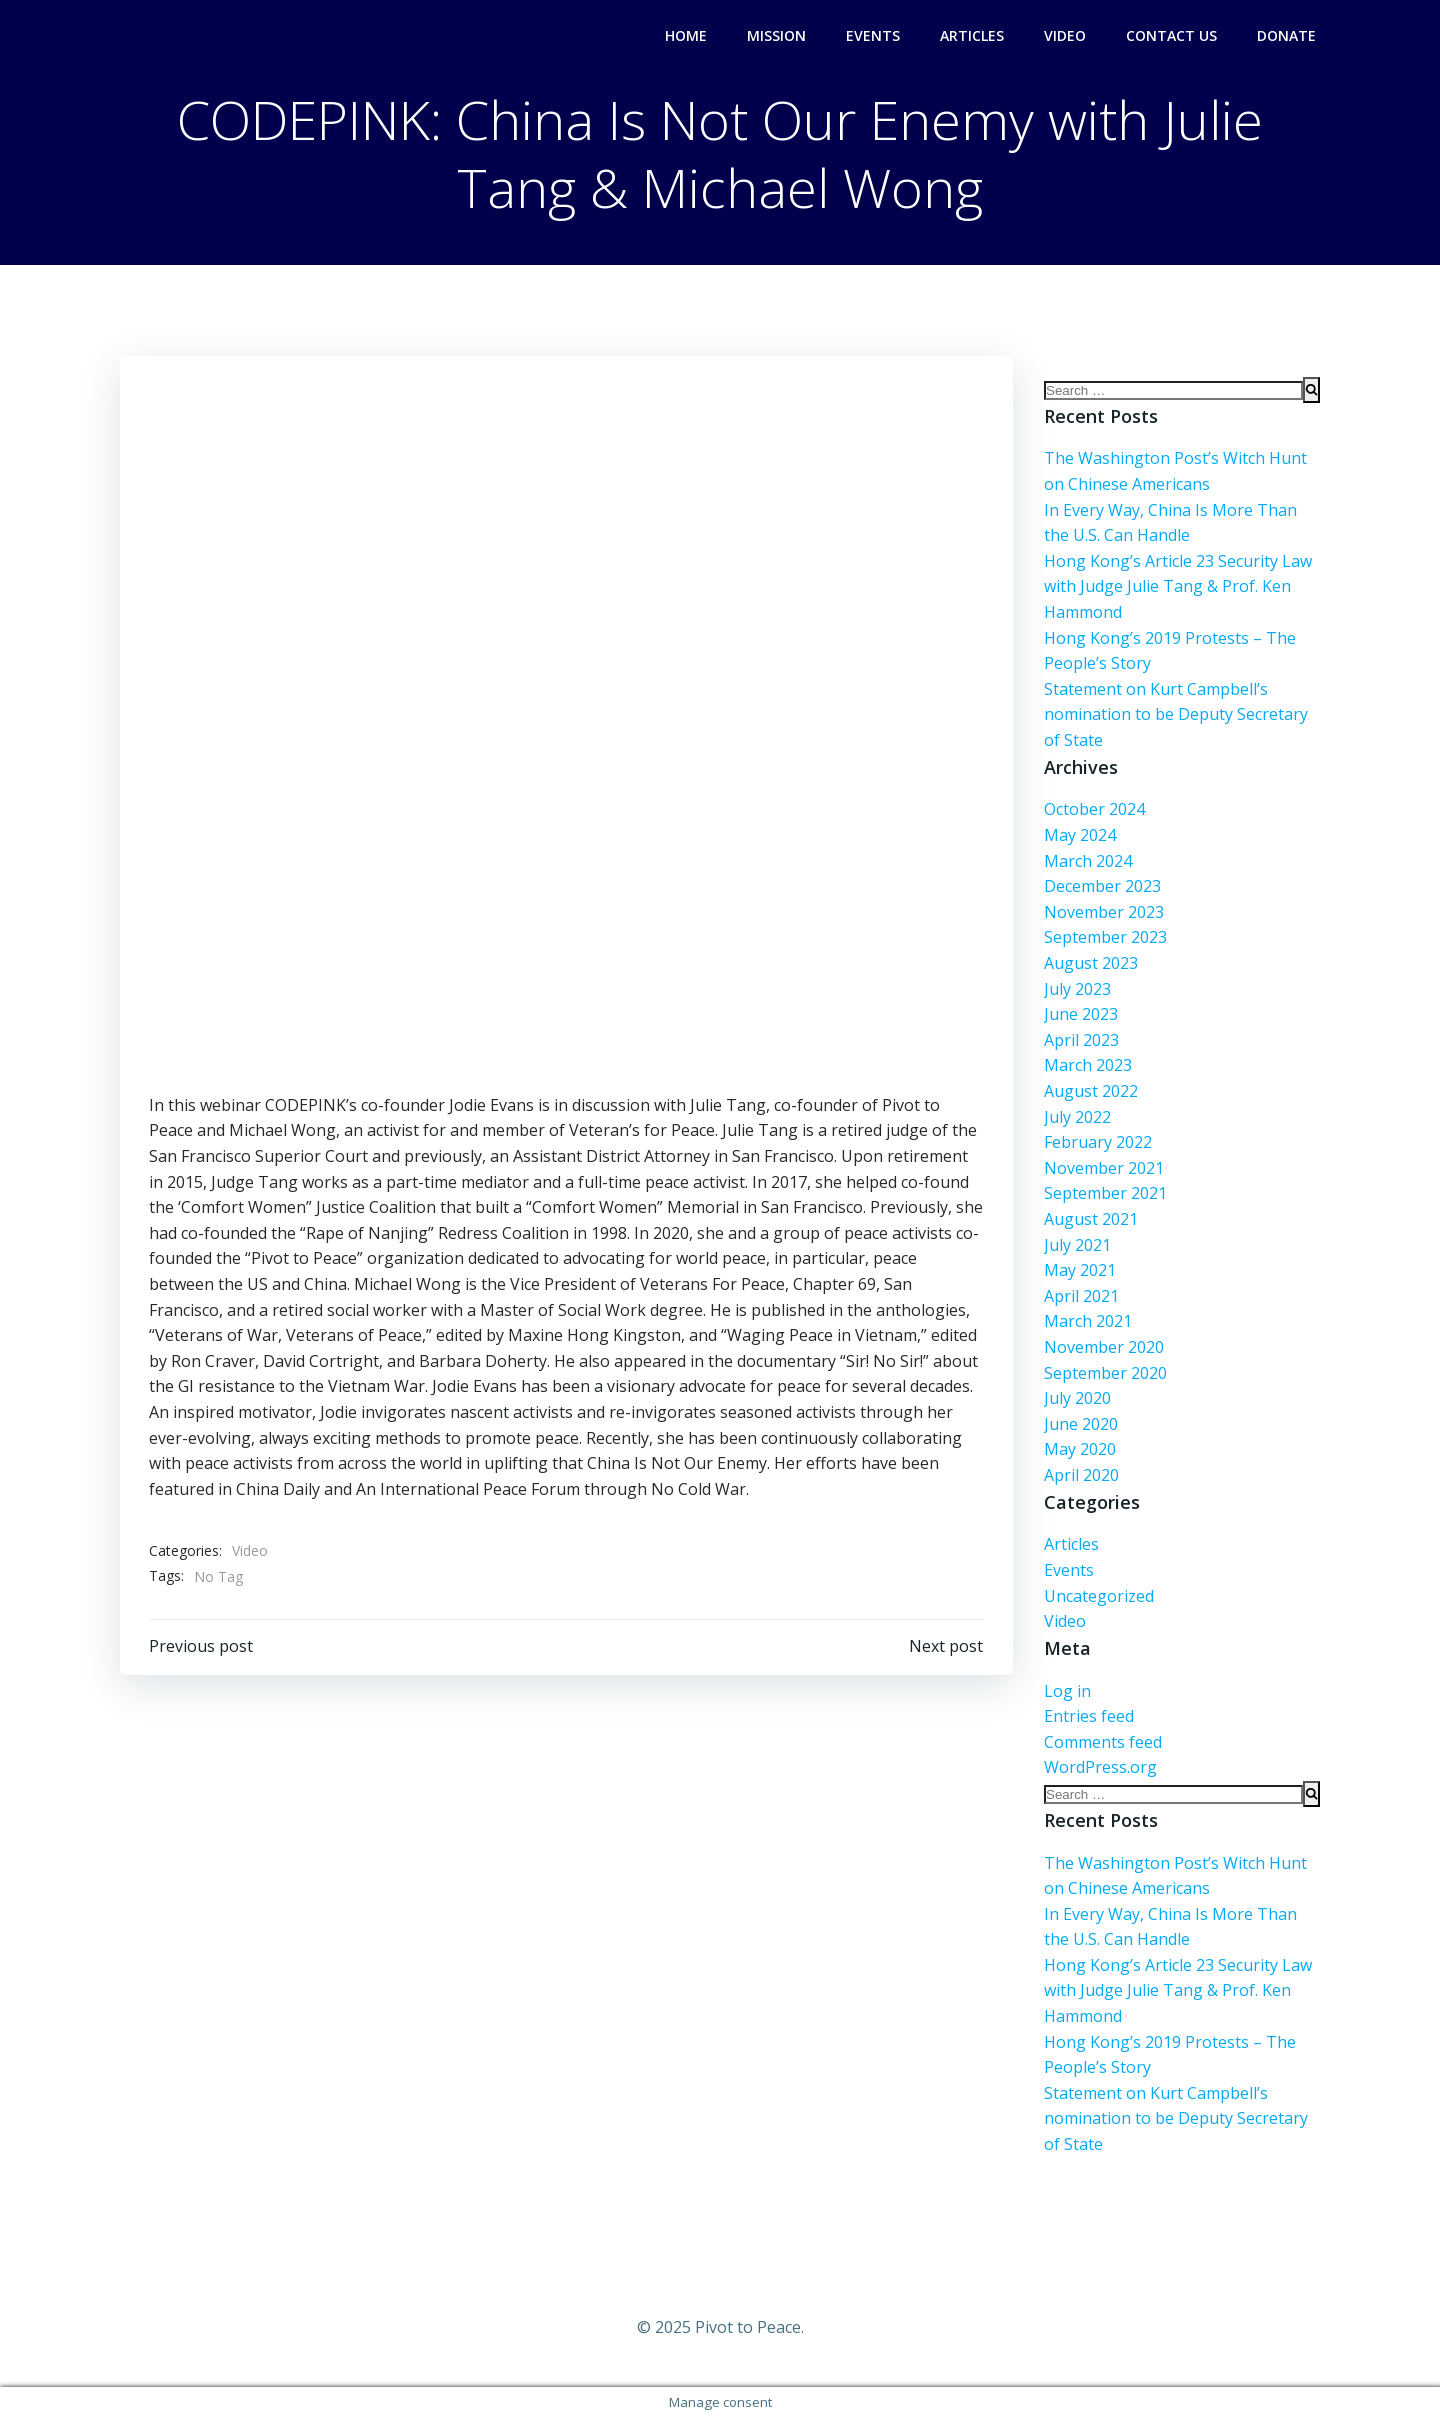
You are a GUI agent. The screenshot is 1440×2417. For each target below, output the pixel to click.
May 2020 (1079, 1449)
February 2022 (1097, 1142)
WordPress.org (1099, 1768)
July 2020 (1076, 1398)
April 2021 (1080, 1296)
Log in (1066, 1691)
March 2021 (1087, 1321)
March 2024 (1087, 861)
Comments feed (1102, 1742)
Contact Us (1171, 35)
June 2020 (1080, 1424)
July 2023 (1076, 989)
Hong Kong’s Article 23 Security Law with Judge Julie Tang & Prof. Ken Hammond (1177, 586)
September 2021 (1104, 1193)
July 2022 (1076, 1117)
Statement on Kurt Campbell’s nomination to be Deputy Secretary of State (1175, 714)
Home (686, 35)
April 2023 (1080, 1040)
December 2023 (1101, 886)
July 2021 (1076, 1245)
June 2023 (1080, 1014)
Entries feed (1088, 1716)
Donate (1286, 35)
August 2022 (1090, 1091)
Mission (776, 35)
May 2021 (1079, 1270)
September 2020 (1104, 1373)
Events (873, 35)
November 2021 (1103, 1168)
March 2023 (1087, 1066)
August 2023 (1090, 963)
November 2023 (1103, 912)
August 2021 (1090, 1219)
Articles (972, 35)
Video (1065, 35)
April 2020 (1080, 1475)
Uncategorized (1098, 1596)
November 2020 (1103, 1347)
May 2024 (1079, 835)
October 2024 (1093, 810)
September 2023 (1104, 938)
